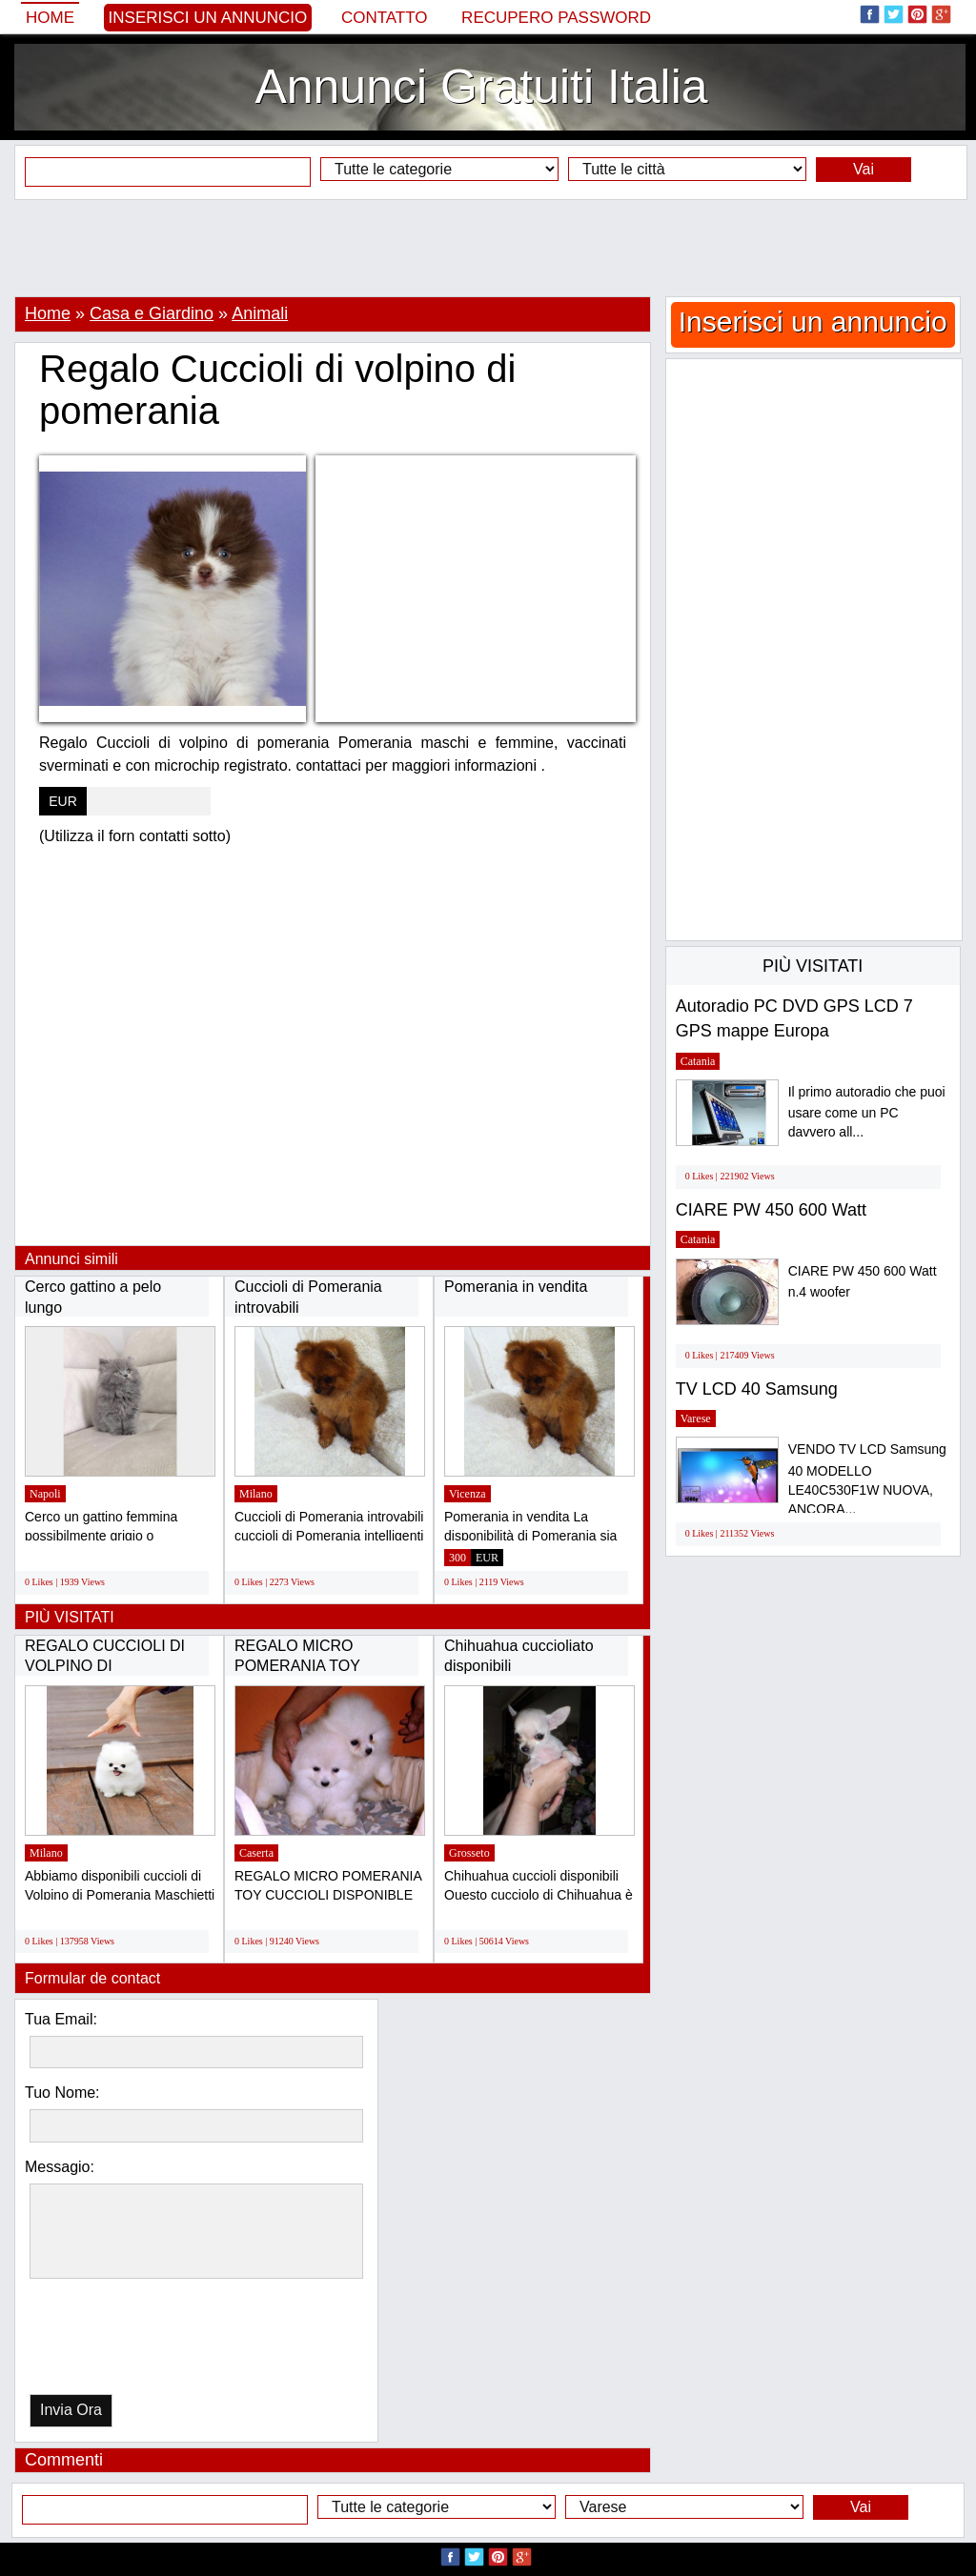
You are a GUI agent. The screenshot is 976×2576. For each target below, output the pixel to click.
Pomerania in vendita (515, 1286)
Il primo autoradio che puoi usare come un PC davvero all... (867, 1112)
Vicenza (467, 1493)
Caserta (256, 1853)
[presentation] (128, 2341)
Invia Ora (71, 2410)
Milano (256, 1493)
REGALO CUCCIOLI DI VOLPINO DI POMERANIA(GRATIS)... (109, 1666)
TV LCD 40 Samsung (757, 1389)
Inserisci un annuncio (208, 18)
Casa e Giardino (152, 313)
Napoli (45, 1493)
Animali (260, 313)
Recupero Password (556, 18)
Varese (696, 1418)
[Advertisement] (488, 248)
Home (50, 18)
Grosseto (469, 1853)
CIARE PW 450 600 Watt (771, 1209)
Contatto (384, 18)
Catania (698, 1061)
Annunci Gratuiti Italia (480, 86)
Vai (863, 169)
